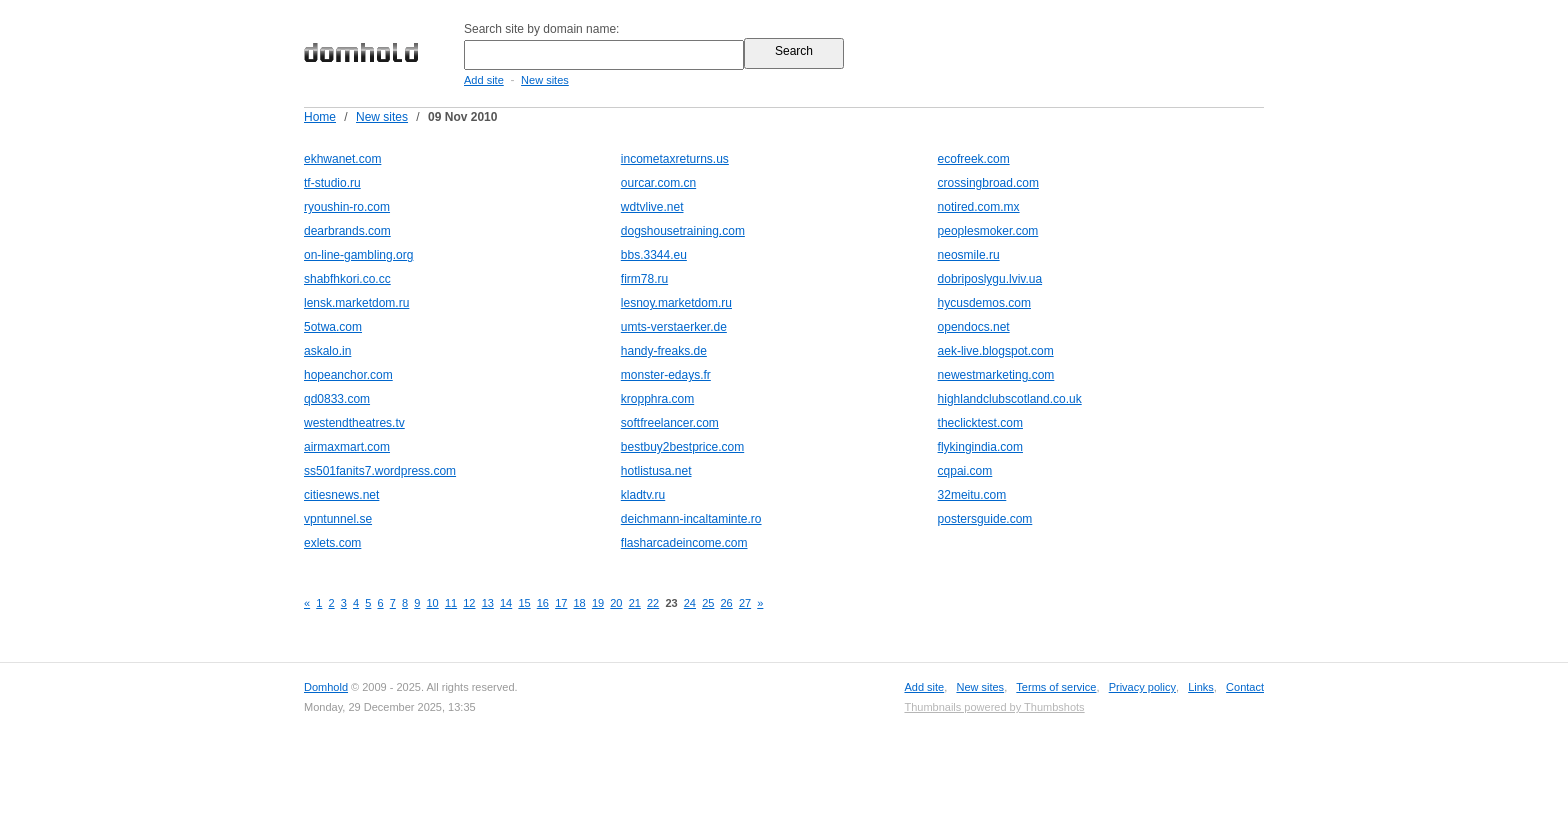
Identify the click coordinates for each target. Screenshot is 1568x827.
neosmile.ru (969, 255)
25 (708, 603)
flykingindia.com (980, 447)
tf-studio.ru (332, 183)
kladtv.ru (643, 495)
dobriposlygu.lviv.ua (990, 279)
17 (561, 603)
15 (524, 603)
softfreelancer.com (670, 423)
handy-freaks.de (664, 351)
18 (580, 603)
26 (727, 603)
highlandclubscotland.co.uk (1010, 399)
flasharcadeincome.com (684, 543)
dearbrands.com (347, 231)
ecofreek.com (974, 159)
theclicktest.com (980, 423)
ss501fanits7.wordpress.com (380, 471)
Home (320, 117)
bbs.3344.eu (654, 255)
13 (488, 603)
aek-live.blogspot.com (996, 351)
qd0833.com (337, 399)
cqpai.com (965, 471)
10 (433, 603)
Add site (484, 80)
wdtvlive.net (652, 207)
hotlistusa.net (656, 471)
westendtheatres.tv (354, 423)
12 (469, 603)
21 (635, 603)
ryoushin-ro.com (347, 207)
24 (690, 603)
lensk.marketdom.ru (356, 303)
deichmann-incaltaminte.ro (691, 519)
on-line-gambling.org (358, 255)
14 (506, 603)
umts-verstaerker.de (674, 327)
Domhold (326, 687)
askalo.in (327, 351)
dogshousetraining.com (683, 231)
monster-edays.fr (666, 375)
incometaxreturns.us (675, 159)
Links (1201, 687)
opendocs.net (974, 327)
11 (451, 603)
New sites (545, 80)
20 (616, 603)
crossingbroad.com (988, 183)
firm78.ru (644, 279)
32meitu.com (972, 495)
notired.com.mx (979, 207)
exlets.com (332, 543)
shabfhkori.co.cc (347, 279)
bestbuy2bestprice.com (682, 447)
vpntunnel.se (338, 519)
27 (745, 603)
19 (598, 603)
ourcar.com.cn (658, 183)
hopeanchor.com (348, 375)
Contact (1245, 687)
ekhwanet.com (342, 159)
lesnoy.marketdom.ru (676, 303)
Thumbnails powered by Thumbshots (994, 707)
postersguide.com (985, 519)
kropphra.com (657, 399)
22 (653, 603)
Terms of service (1056, 687)
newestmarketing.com (996, 375)
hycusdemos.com (984, 303)
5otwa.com (333, 327)
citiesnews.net (341, 495)
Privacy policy (1142, 687)
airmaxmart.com (347, 447)
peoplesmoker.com (988, 231)
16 (543, 603)
